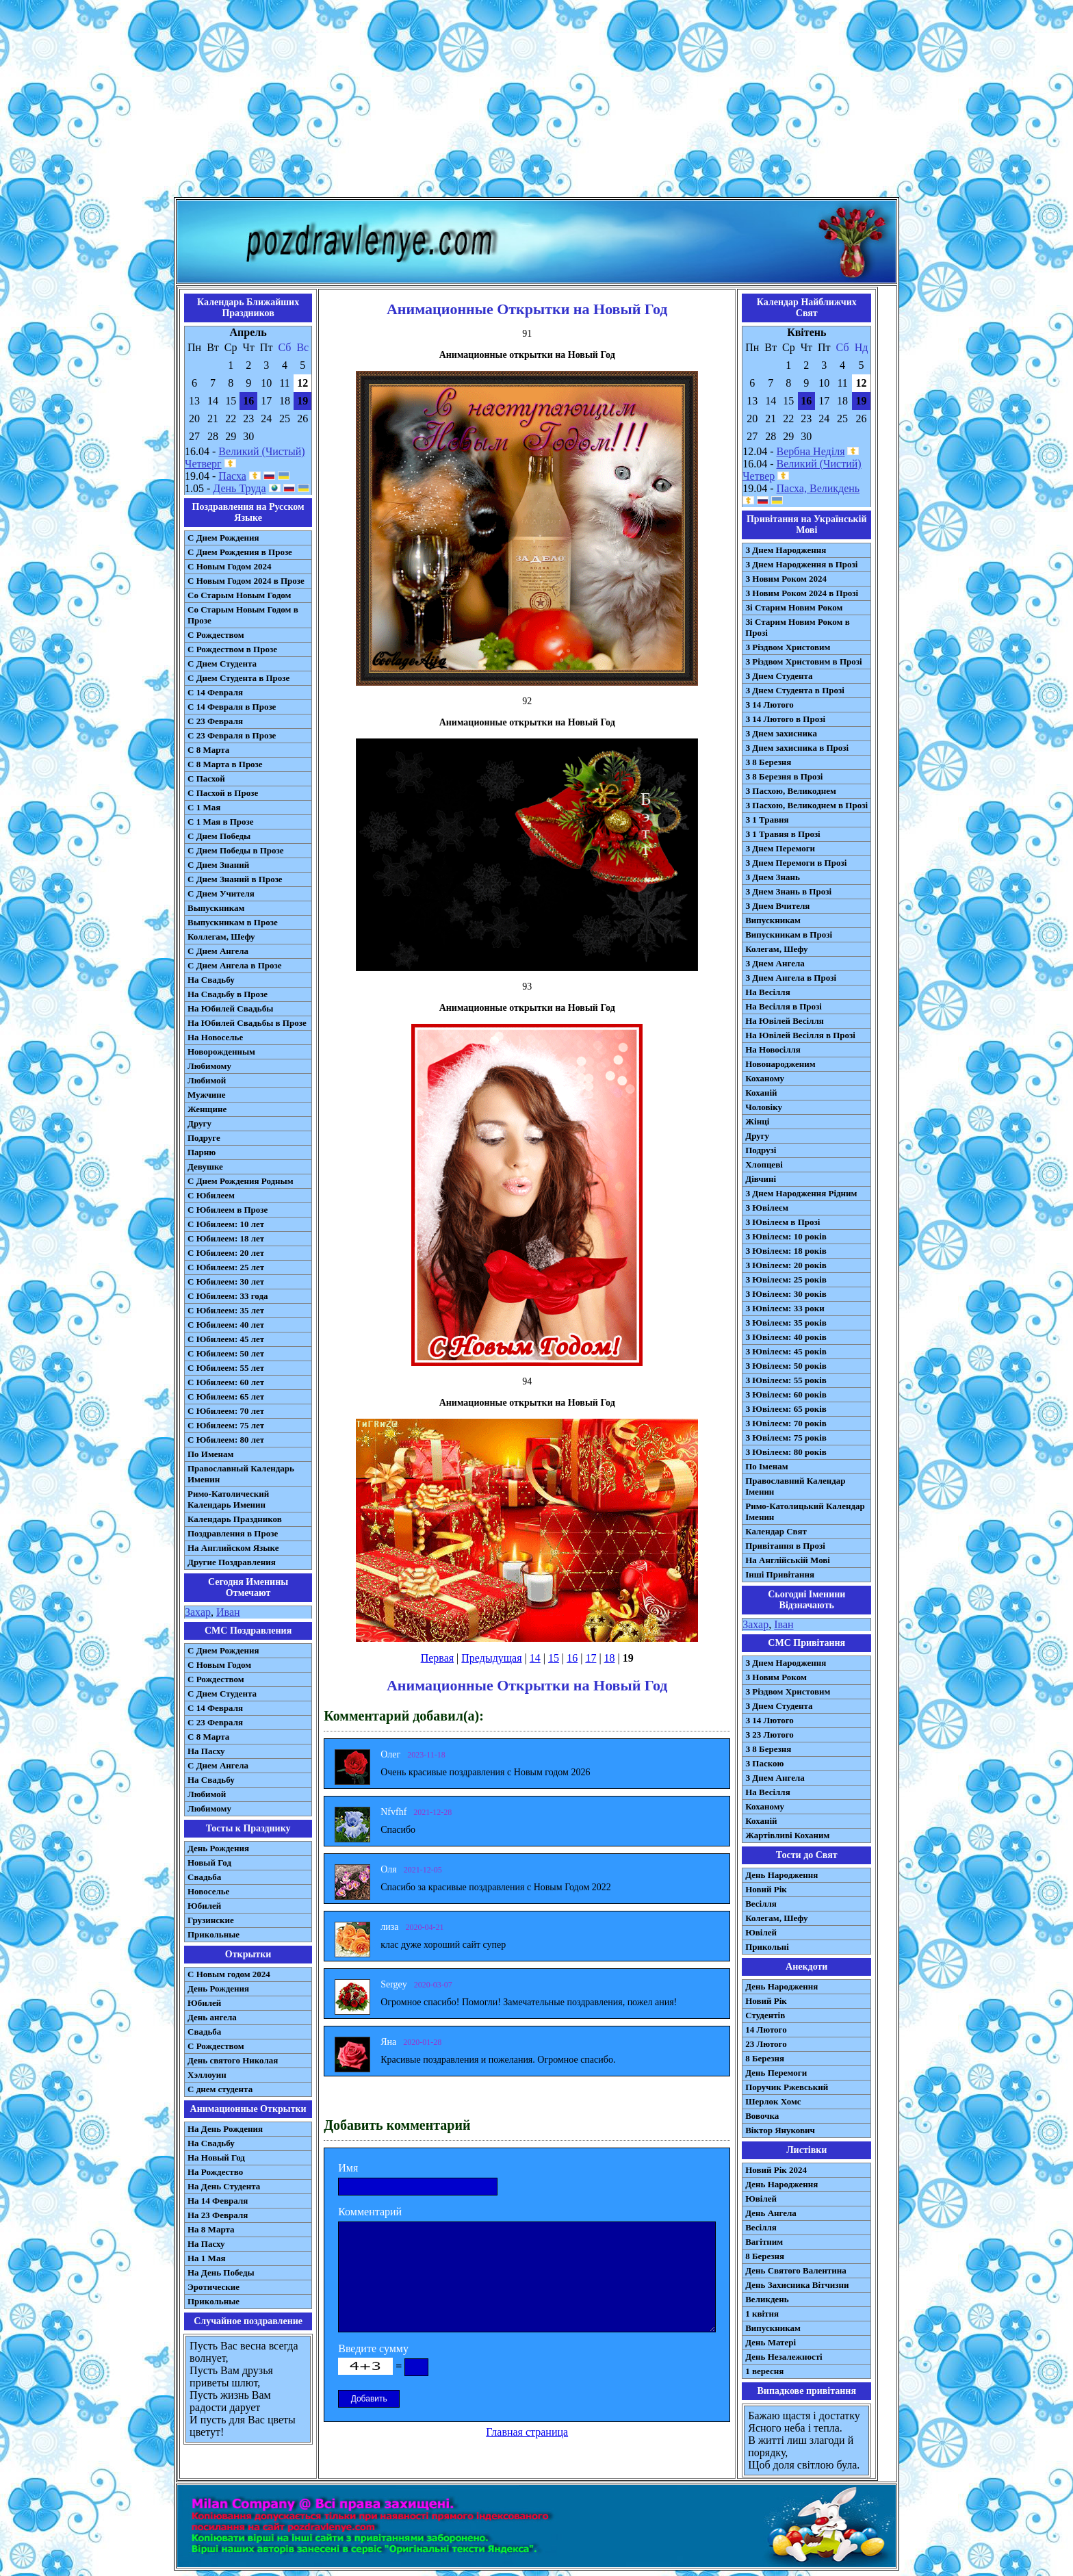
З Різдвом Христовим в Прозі (803, 661)
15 (553, 1658)
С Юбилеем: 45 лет (226, 1339)
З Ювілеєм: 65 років (786, 1409)
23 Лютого (766, 2044)
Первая (437, 1658)
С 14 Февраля (215, 692)
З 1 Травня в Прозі (782, 834)
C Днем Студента (222, 1693)
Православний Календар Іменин (795, 1486)
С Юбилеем (211, 1195)
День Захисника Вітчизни (797, 2285)
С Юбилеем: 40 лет (226, 1324)
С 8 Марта (208, 750)
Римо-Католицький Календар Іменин (805, 1511)
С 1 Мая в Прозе (221, 821)
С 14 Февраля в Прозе (232, 706)
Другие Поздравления (232, 1562)
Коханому (764, 1078)
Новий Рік (766, 1889)
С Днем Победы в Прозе (236, 850)
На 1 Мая (206, 2258)
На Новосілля (773, 1049)
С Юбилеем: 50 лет (226, 1353)
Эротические (214, 2287)
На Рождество (215, 2172)
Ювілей (761, 1932)
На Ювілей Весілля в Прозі (800, 1035)
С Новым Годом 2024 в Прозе (246, 581)
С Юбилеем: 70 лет (226, 1411)
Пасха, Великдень (818, 488)
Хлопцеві (764, 1164)
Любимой (207, 1080)
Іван (783, 1624)
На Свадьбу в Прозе (228, 994)
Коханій (761, 1092)
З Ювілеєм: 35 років (786, 1322)
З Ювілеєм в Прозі (782, 1222)
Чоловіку (763, 1107)
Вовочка (762, 2116)
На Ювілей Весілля (784, 1021)
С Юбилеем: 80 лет (226, 1439)
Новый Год (209, 1862)
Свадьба (204, 1877)
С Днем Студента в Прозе (238, 678)
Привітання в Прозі (785, 1546)
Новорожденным (221, 1051)
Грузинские (211, 1920)
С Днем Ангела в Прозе (234, 965)
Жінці (757, 1121)
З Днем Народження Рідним (801, 1193)
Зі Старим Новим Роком (793, 607)
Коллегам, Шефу (221, 936)
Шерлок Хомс (773, 2101)
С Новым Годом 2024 (229, 566)
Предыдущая (491, 1658)
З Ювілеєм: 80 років (786, 1452)
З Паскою (764, 1763)
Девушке (205, 1166)
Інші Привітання (779, 1574)
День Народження (781, 1875)
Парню (202, 1152)
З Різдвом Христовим (787, 647)
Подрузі (760, 1150)
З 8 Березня (768, 762)
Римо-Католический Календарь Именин (228, 1499)
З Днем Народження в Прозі (801, 564)
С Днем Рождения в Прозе (240, 552)
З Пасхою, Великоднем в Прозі (806, 805)
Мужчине (207, 1095)
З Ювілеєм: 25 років (786, 1279)
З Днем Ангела (775, 963)
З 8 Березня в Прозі (784, 776)
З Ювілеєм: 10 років (786, 1236)
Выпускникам (216, 908)
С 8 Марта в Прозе (225, 764)
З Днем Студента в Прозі (794, 690)
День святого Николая (233, 2060)
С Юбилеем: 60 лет (226, 1382)
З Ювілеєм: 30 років (786, 1294)
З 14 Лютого (769, 704)
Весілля (761, 1903)
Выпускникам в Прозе (233, 922)
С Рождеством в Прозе (232, 649)
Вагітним (764, 2242)
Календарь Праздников (235, 1519)
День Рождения (218, 1848)
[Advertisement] (536, 101)
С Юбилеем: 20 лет (226, 1253)
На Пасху (206, 1751)
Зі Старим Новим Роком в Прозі (797, 627)
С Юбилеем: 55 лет (226, 1368)
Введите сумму (373, 2348)
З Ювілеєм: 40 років (786, 1337)
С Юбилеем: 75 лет (226, 1425)
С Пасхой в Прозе (223, 793)
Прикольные (214, 1934)
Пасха (232, 476)
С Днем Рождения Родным (241, 1181)
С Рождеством (216, 635)
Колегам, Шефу (776, 949)
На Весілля (767, 992)
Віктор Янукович (780, 2130)
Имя (348, 2168)
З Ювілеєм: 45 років (786, 1351)
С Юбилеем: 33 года (228, 1296)
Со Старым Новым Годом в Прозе (243, 615)
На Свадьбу (211, 980)
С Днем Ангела (218, 951)
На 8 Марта (211, 2229)
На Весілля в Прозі (783, 1006)
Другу (199, 1123)
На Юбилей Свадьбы (230, 1008)
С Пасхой (206, 778)
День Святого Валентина (795, 2270)
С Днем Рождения (223, 537)
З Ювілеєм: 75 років (786, 1437)
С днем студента (220, 2089)
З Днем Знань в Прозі (788, 891)
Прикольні (767, 1947)
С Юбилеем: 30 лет (226, 1281)
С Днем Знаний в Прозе (235, 879)
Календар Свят (776, 1531)
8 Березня (764, 2058)
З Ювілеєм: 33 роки (784, 1308)
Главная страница (527, 2432)
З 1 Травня (766, 819)
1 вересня (764, 2371)
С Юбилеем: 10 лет (226, 1224)
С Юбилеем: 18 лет (226, 1238)
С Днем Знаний (218, 865)
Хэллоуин (207, 2075)
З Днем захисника (781, 733)
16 (572, 1658)
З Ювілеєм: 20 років (786, 1265)
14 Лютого (766, 2029)
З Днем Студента (778, 676)
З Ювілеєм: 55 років (786, 1380)
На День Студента (224, 2186)
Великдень (766, 2299)
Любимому (209, 1066)
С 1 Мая (204, 807)
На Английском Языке (233, 1548)
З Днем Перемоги (780, 848)
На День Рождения (225, 2129)
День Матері (770, 2342)
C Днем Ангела (218, 1765)
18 (609, 1658)
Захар (198, 1612)
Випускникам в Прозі (788, 934)
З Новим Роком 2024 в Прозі (801, 593)
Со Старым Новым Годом (239, 595)
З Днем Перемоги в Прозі (795, 863)
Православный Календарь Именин (241, 1473)
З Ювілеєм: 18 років (786, 1251)
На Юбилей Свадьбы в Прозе (247, 1023)
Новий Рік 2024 (776, 2170)
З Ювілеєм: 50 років (786, 1366)
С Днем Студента (222, 663)
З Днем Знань (772, 877)
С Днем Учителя (221, 893)
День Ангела (771, 2213)
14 (535, 1658)
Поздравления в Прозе (233, 1533)
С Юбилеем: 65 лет (226, 1396)
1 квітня (762, 2313)
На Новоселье (215, 1037)
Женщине (207, 1109)
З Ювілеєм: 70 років (786, 1423)
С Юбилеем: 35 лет (226, 1310)
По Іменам (766, 1466)
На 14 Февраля (218, 2200)
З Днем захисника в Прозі (797, 748)
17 (590, 1658)
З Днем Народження (785, 550)
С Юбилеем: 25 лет (226, 1267)
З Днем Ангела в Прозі (790, 978)
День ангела (212, 2017)
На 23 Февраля (218, 2215)
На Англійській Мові (787, 1560)
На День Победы (221, 2272)
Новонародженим (780, 1064)
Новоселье (208, 1891)
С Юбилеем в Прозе (228, 1210)
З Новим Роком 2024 (786, 579)
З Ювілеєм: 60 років (786, 1394)
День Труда (239, 488)
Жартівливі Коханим (787, 1835)
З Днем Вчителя (777, 906)
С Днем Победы (219, 836)
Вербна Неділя (811, 451)
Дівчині (760, 1179)
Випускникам (773, 920)
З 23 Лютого (769, 1734)
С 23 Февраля (215, 721)
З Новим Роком (776, 1677)
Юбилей (204, 1906)
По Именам (210, 1454)
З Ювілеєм (766, 1207)
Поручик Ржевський (786, 2087)
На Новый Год (216, 2157)
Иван (228, 1612)
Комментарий (370, 2211)
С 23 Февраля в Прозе (232, 735)
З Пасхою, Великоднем (790, 791)
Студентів (765, 2015)
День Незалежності (783, 2357)
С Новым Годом (219, 1665)
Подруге (204, 1138)
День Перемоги (776, 2073)
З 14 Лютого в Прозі (785, 719)
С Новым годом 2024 (229, 1974)
